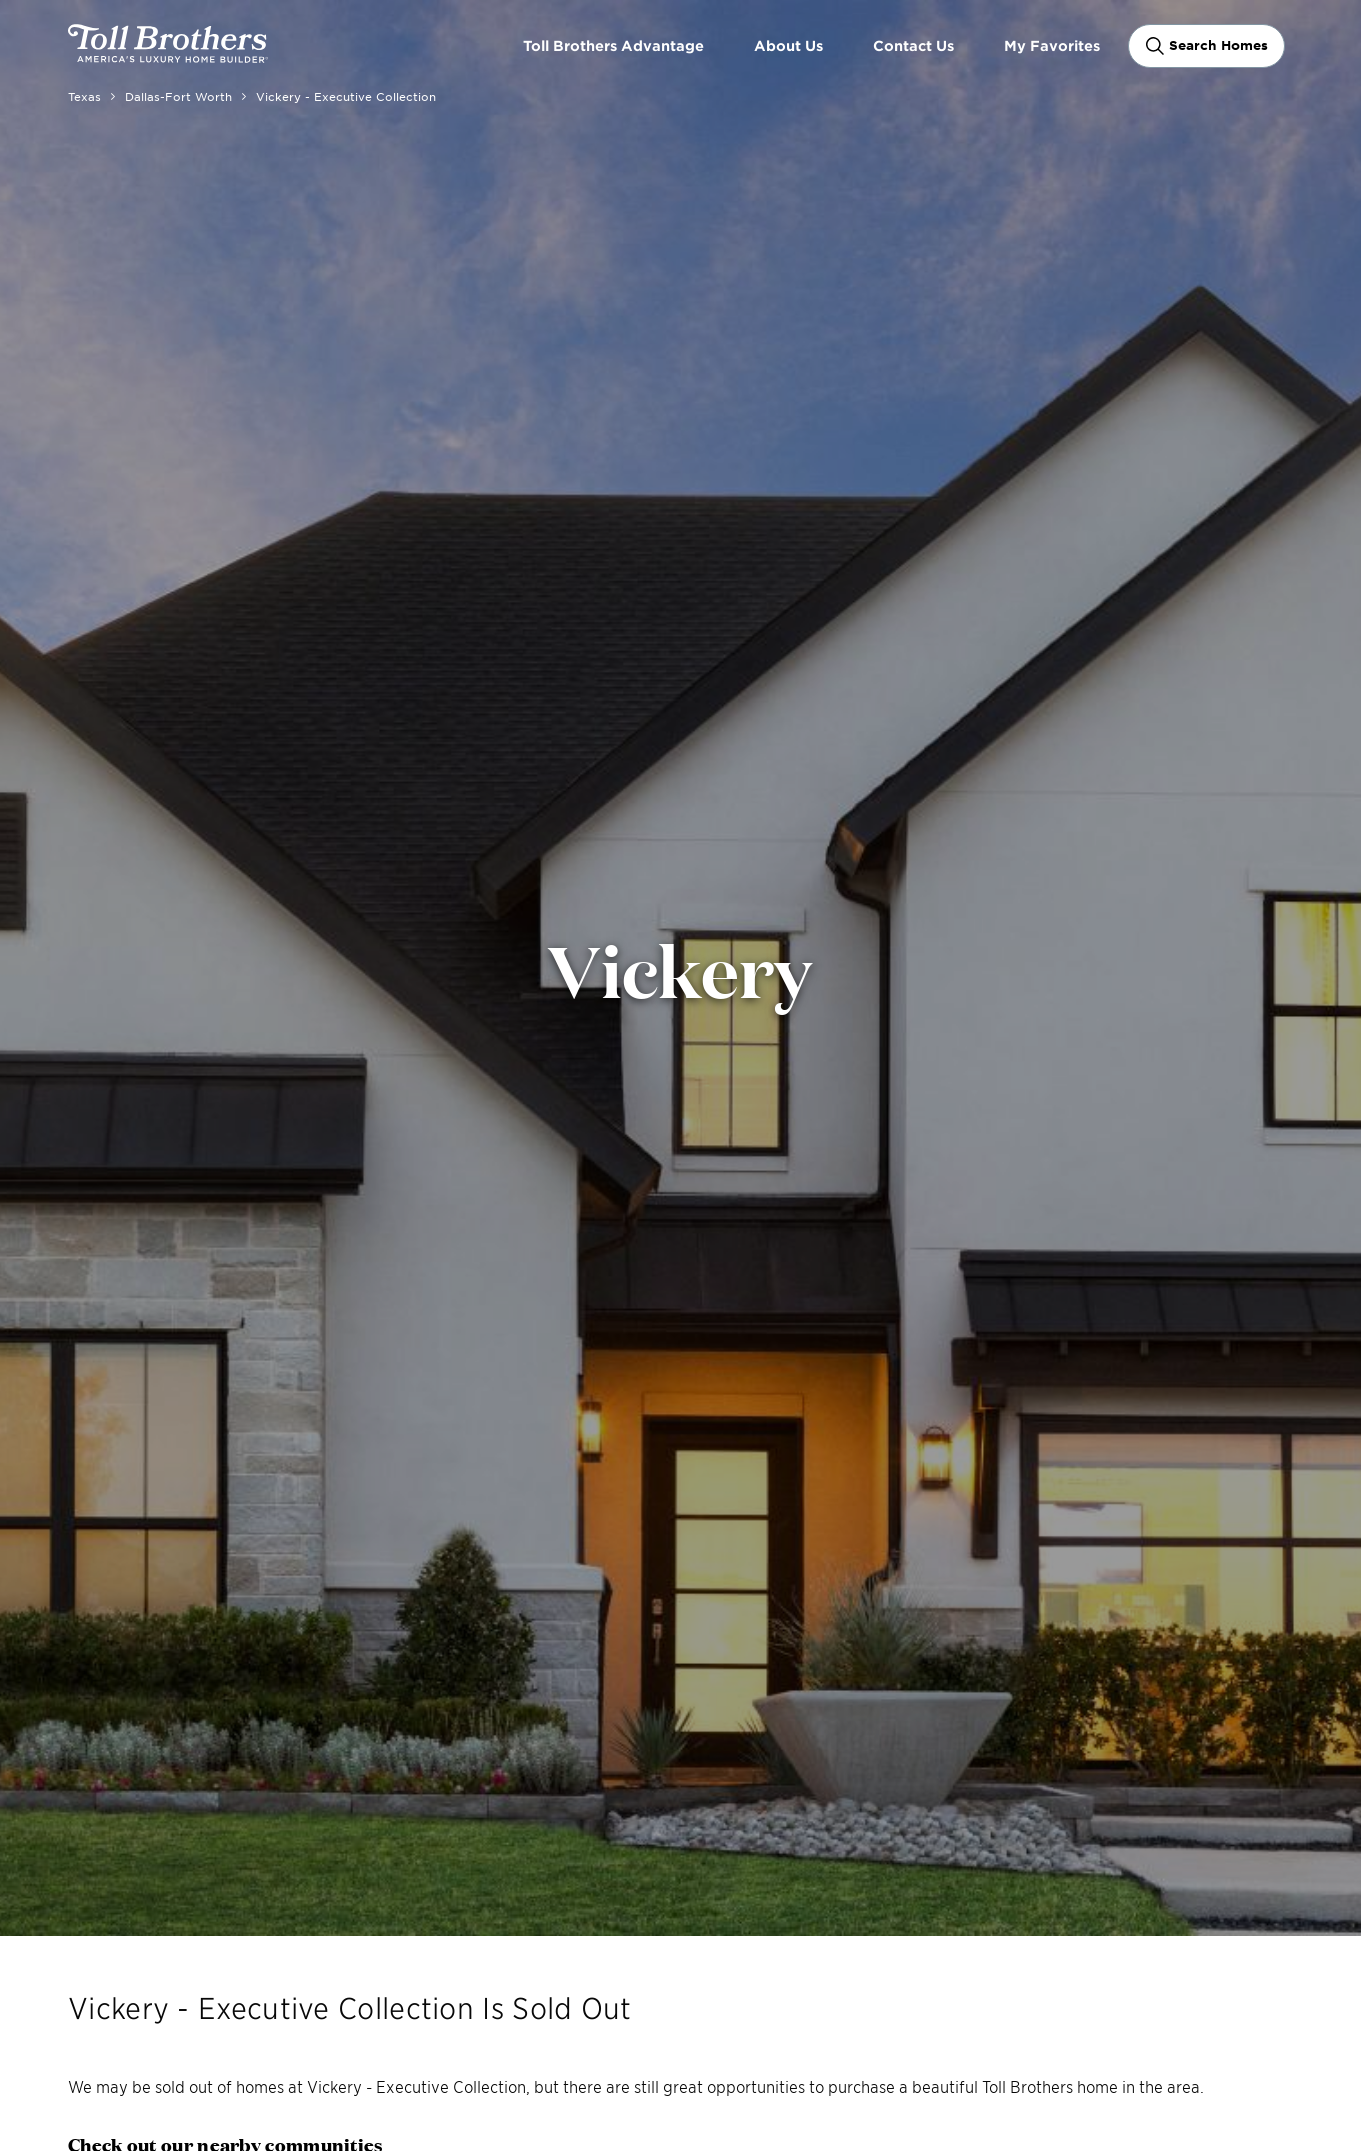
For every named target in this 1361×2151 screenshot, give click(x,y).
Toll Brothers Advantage (613, 45)
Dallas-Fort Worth (178, 96)
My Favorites (1052, 45)
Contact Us (913, 45)
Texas (84, 96)
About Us (788, 45)
